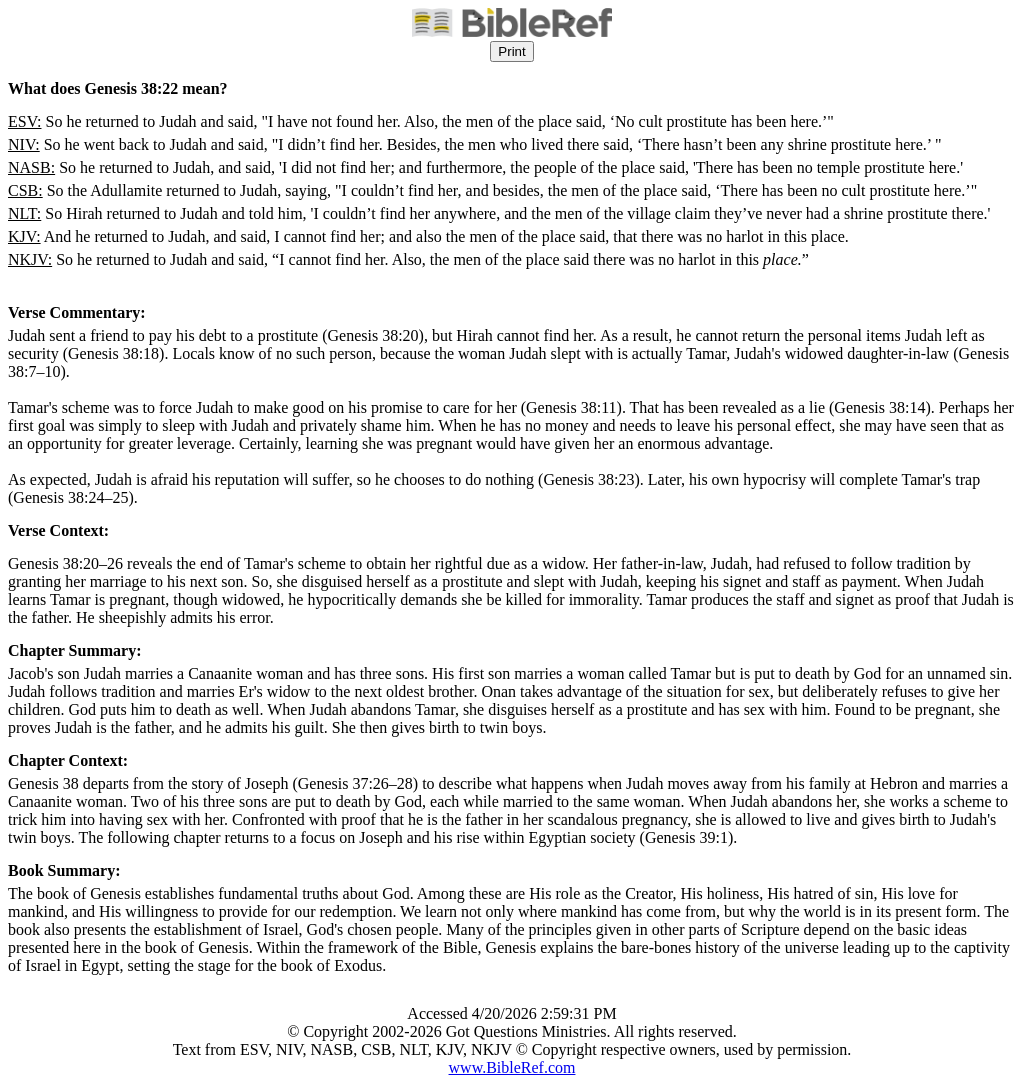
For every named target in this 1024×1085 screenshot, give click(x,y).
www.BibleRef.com (512, 1067)
